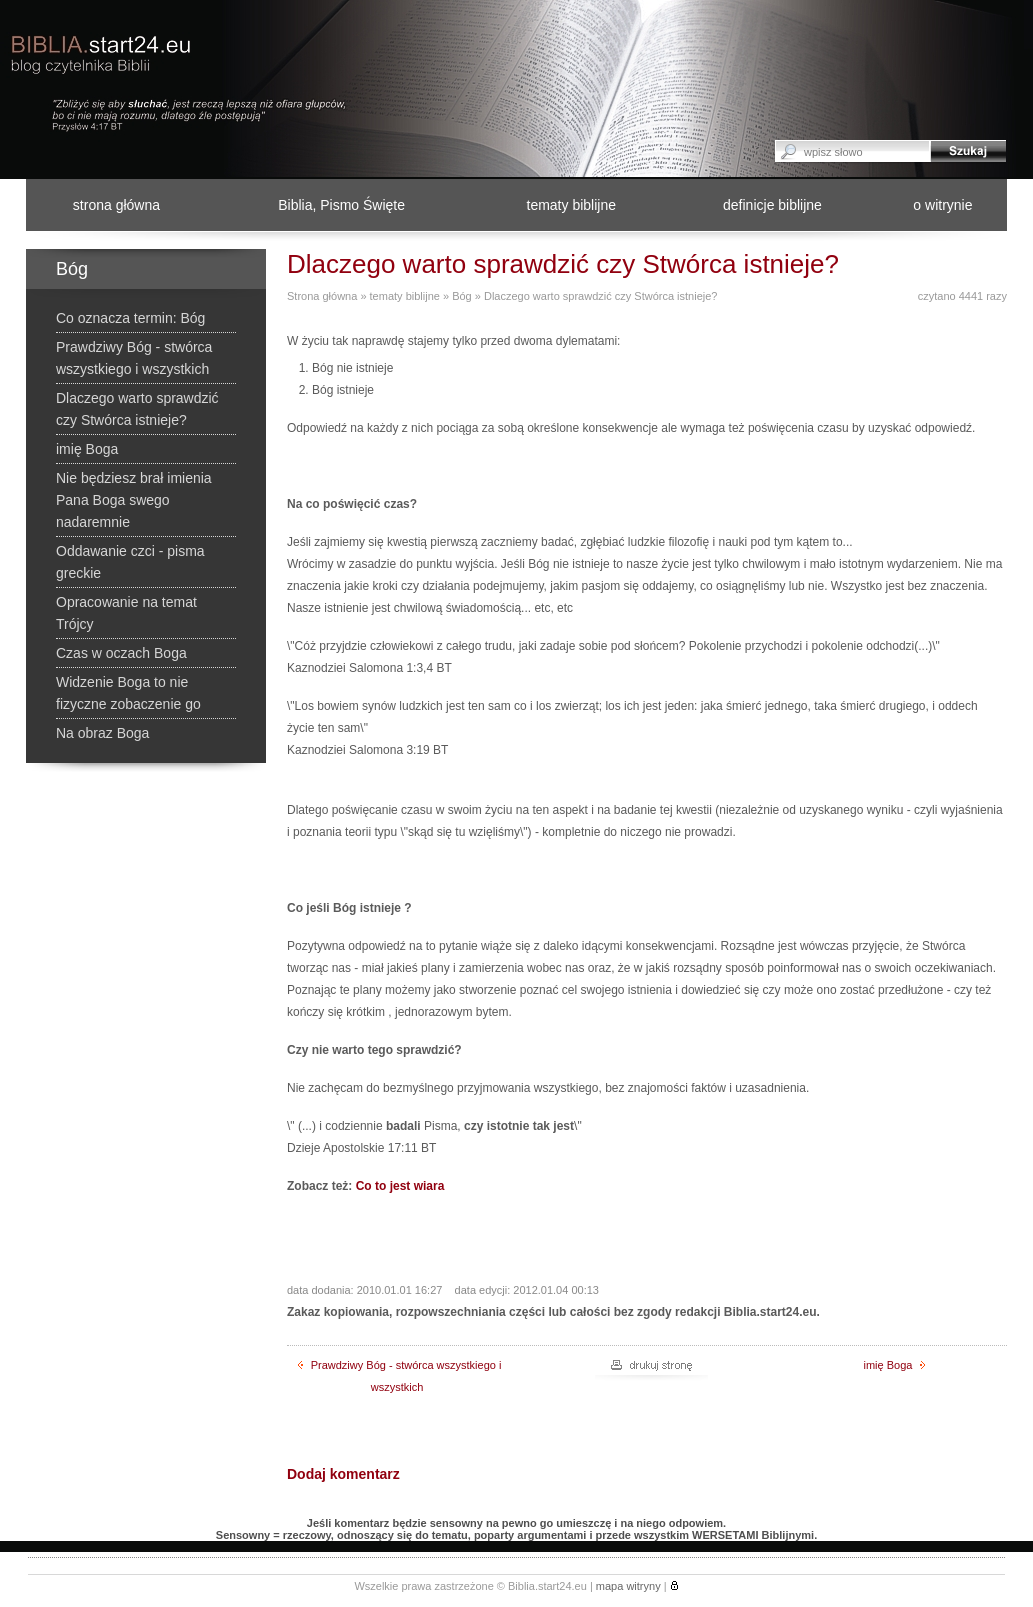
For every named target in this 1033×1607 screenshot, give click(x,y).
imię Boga (895, 1365)
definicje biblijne (772, 205)
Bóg (462, 296)
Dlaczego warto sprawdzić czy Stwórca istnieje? (601, 296)
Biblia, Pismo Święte (341, 205)
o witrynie (942, 205)
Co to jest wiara (400, 1186)
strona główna (116, 205)
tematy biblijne (572, 205)
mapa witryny (628, 1586)
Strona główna (322, 296)
